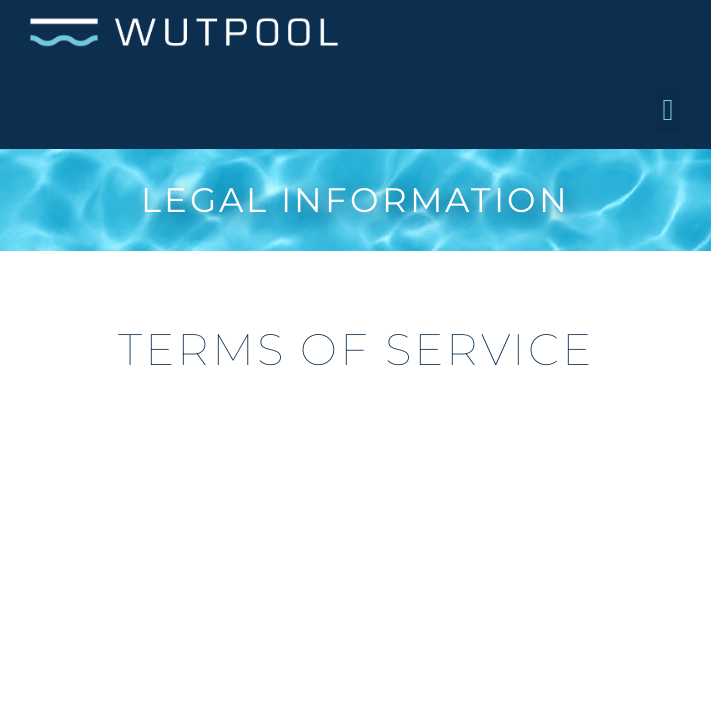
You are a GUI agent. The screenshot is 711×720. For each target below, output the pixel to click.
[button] (668, 110)
